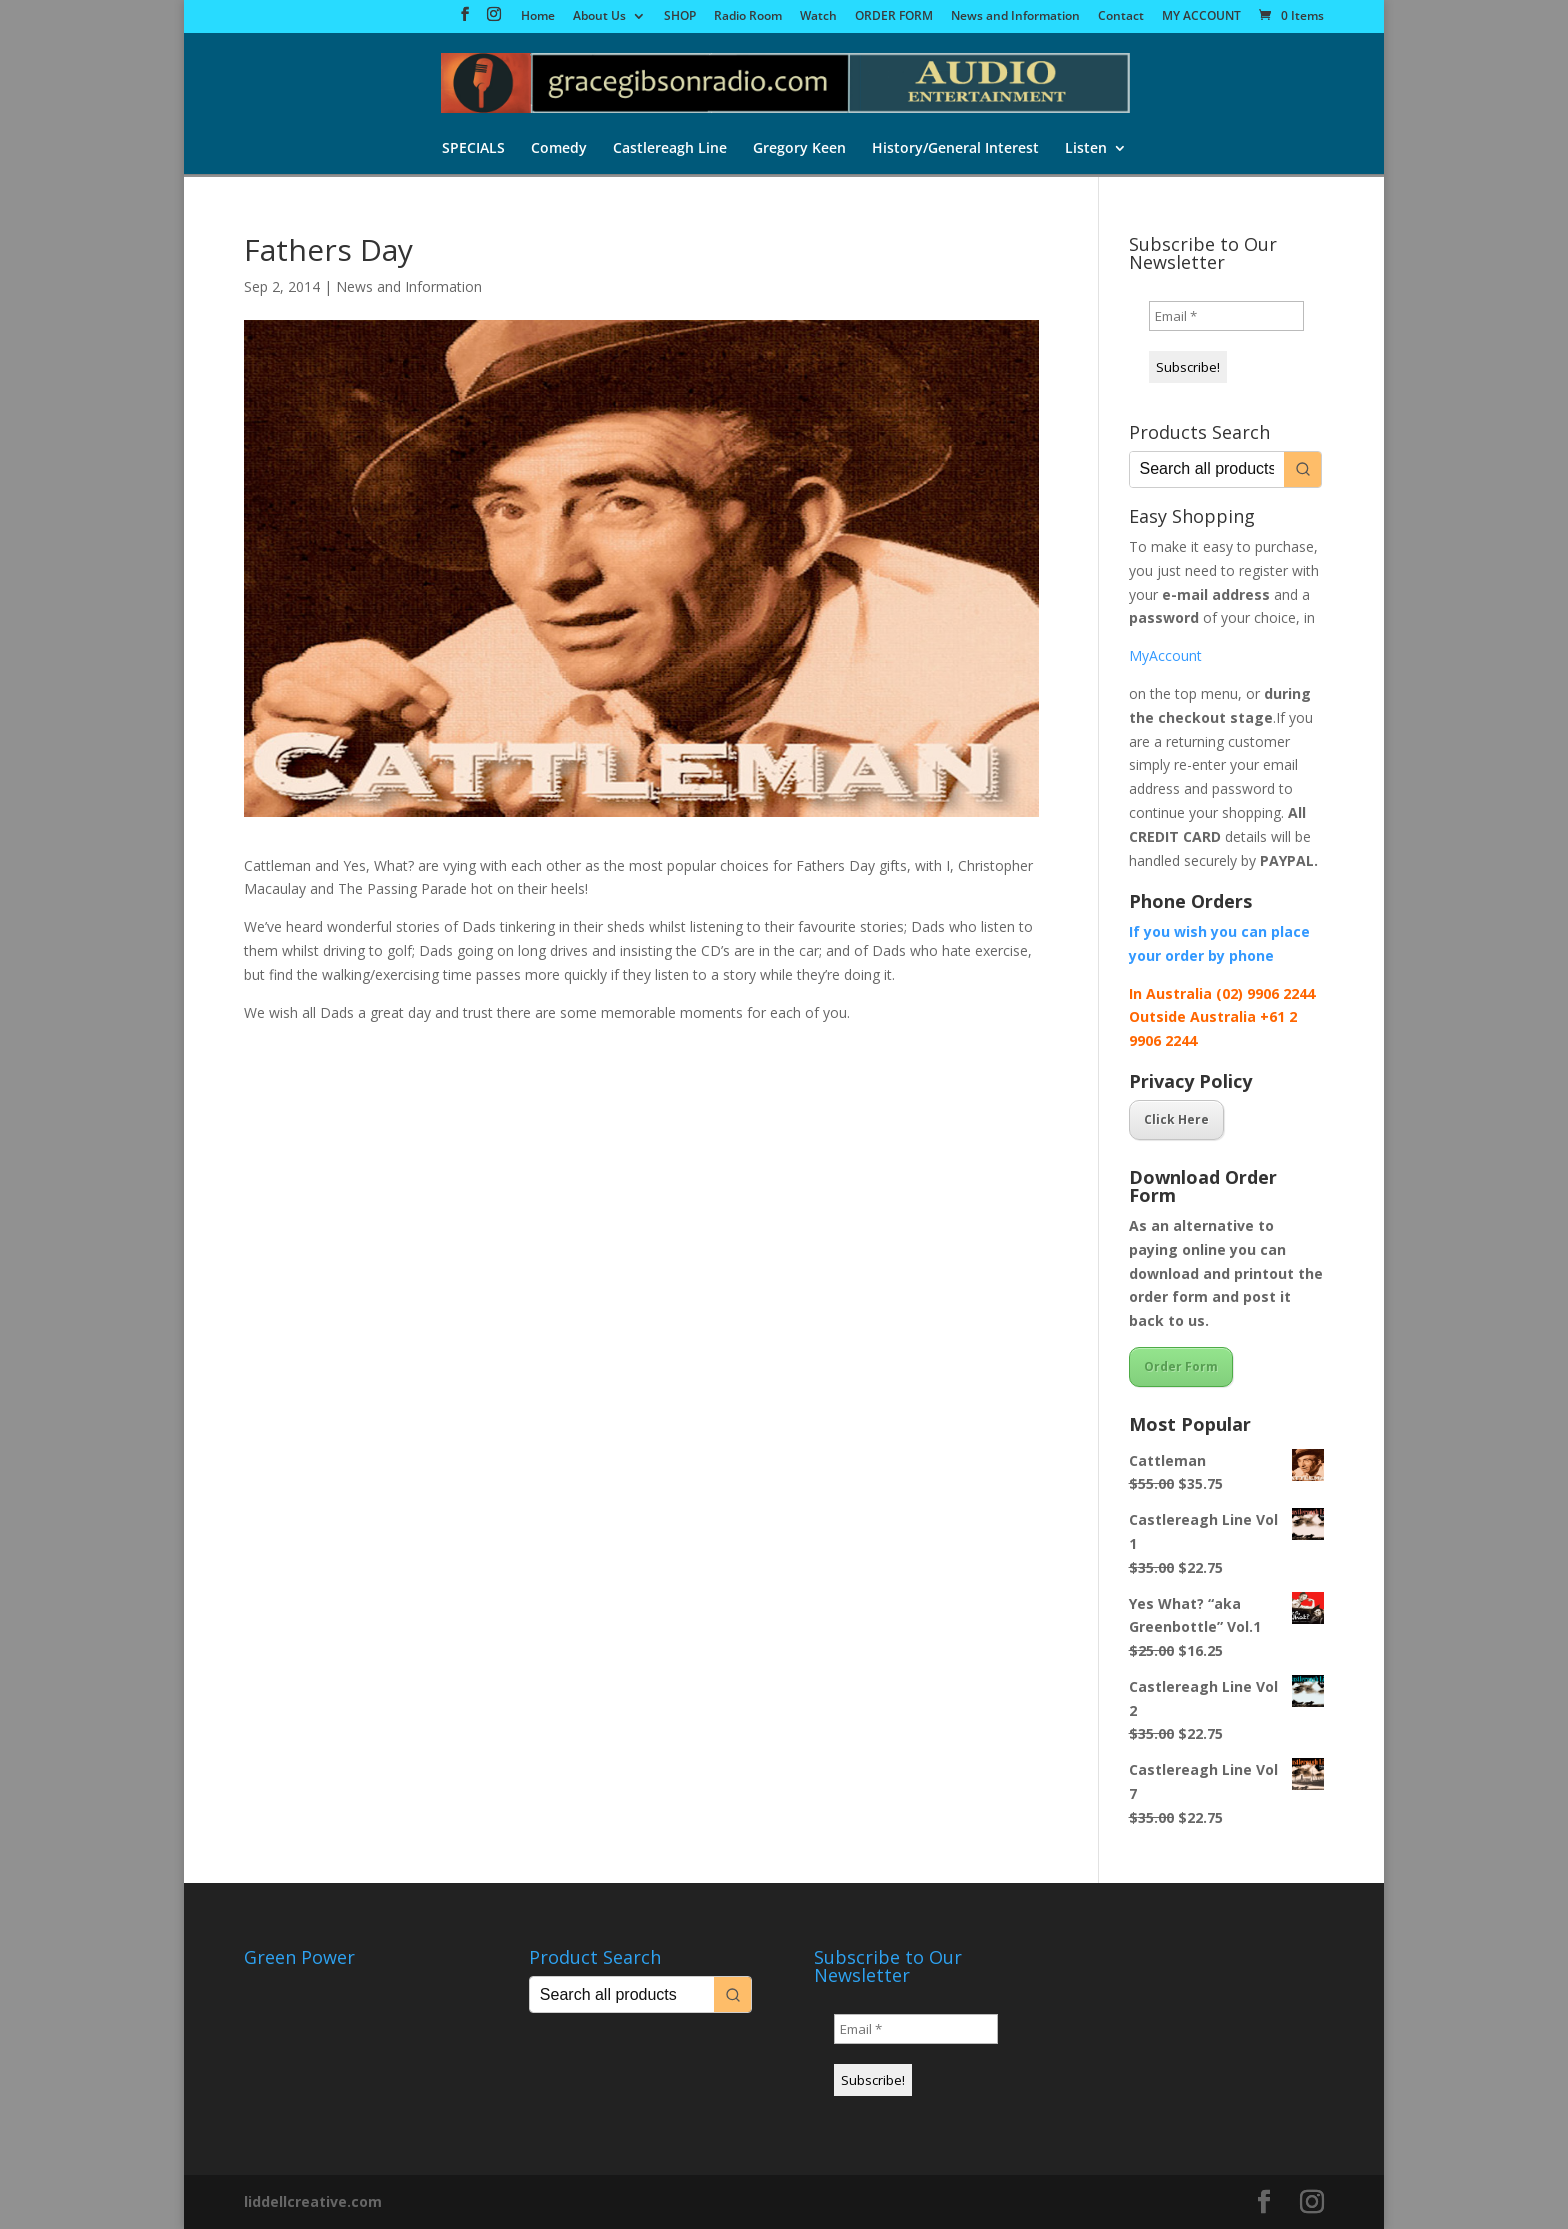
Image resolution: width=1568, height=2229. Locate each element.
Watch (818, 17)
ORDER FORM (894, 17)
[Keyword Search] (1207, 469)
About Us (599, 17)
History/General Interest (955, 149)
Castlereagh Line (670, 149)
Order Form (1181, 1366)
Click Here (1176, 1119)
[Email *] (1226, 316)
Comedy (559, 149)
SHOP (680, 17)
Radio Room (748, 17)
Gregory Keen (799, 149)
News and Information (1015, 17)
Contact (1121, 17)
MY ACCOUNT (1201, 17)
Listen (1086, 149)
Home (538, 17)
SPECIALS (473, 149)
